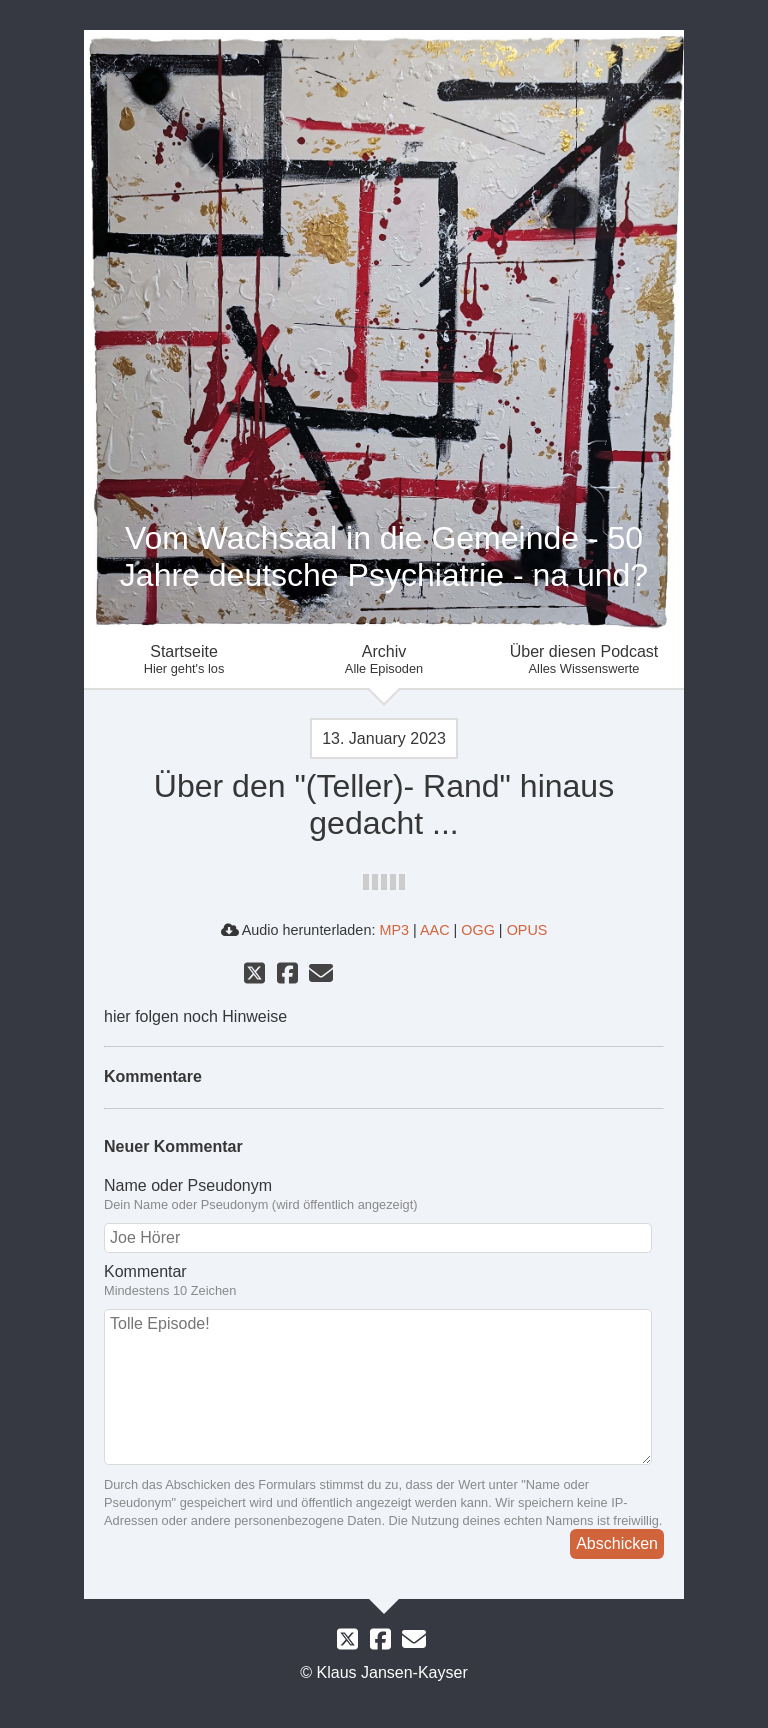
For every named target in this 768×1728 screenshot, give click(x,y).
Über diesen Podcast (584, 659)
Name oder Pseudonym (384, 1195)
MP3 (394, 930)
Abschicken (617, 1543)
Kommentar (384, 1281)
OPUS (527, 930)
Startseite (184, 659)
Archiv (384, 659)
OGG (478, 930)
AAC (435, 930)
